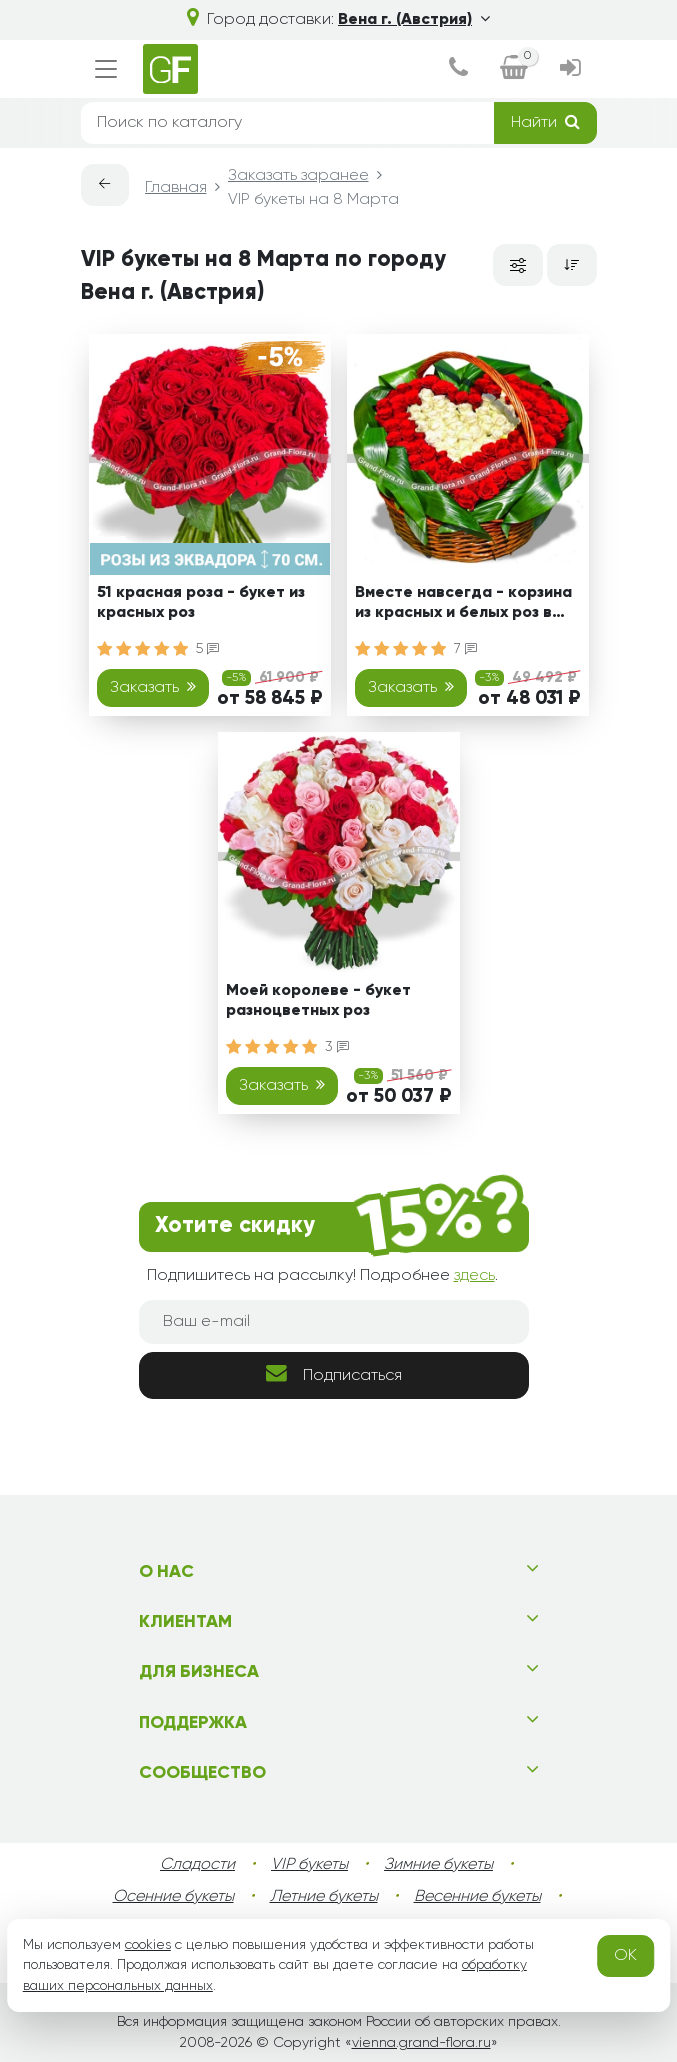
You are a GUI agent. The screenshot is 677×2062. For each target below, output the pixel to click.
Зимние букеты (438, 1865)
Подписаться (334, 1373)
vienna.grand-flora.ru (421, 2043)
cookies (148, 1945)
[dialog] (458, 69)
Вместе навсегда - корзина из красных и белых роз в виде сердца (463, 605)
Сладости (197, 1865)
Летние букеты (324, 1897)
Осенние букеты (173, 1897)
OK (625, 1956)
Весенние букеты (477, 1897)
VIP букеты (309, 1865)
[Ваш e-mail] (334, 1322)
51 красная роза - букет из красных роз (201, 602)
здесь (474, 1276)
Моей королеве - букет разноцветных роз (318, 1000)
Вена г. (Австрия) (414, 20)
